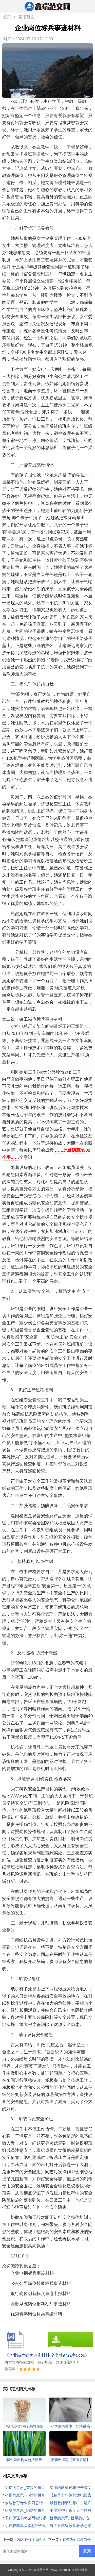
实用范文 (26, 17)
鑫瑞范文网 (41, 2570)
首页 (7, 17)
